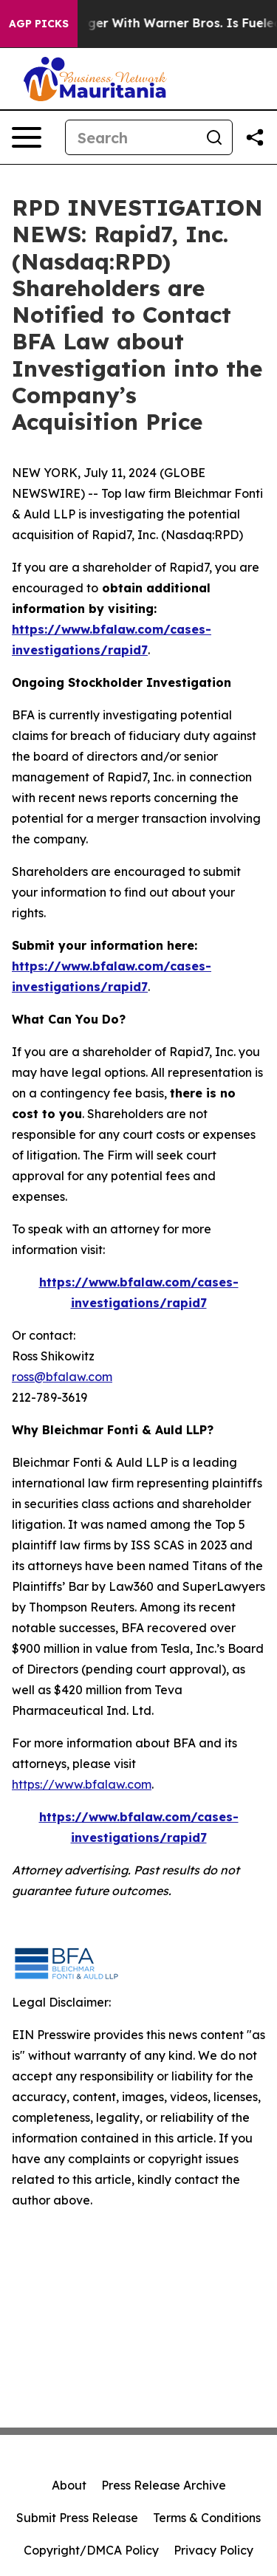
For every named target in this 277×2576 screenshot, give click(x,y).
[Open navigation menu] (26, 137)
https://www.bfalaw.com (81, 1784)
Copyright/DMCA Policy (91, 2550)
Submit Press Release (77, 2517)
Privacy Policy (213, 2550)
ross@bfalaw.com (62, 1376)
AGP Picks (39, 23)
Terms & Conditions (207, 2517)
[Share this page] (254, 137)
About (69, 2485)
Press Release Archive (163, 2485)
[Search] (131, 137)
